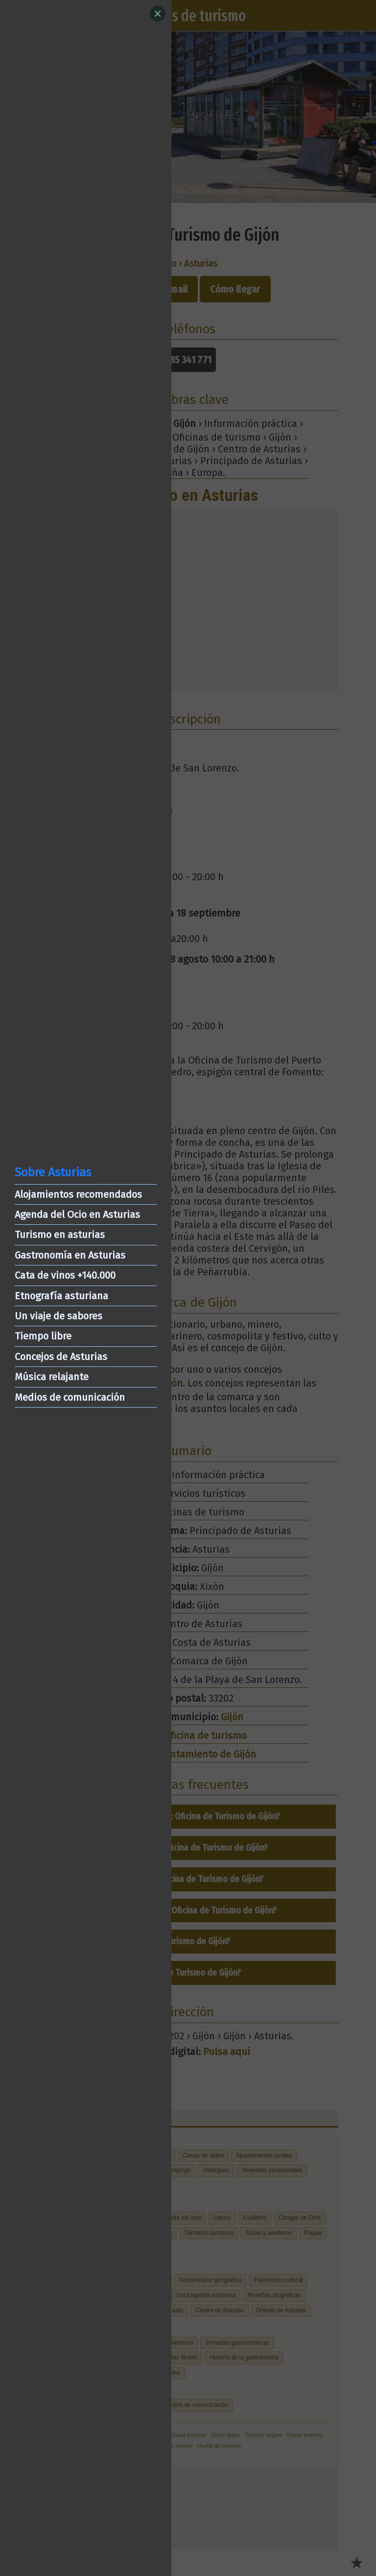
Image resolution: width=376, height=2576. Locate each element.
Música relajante (52, 1377)
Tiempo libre (43, 1336)
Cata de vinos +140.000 (65, 1275)
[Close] (157, 14)
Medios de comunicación (70, 1397)
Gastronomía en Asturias (70, 1255)
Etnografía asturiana (61, 1296)
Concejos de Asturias (61, 1356)
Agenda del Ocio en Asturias (77, 1214)
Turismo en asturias (60, 1234)
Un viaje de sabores (58, 1316)
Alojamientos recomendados (78, 1194)
